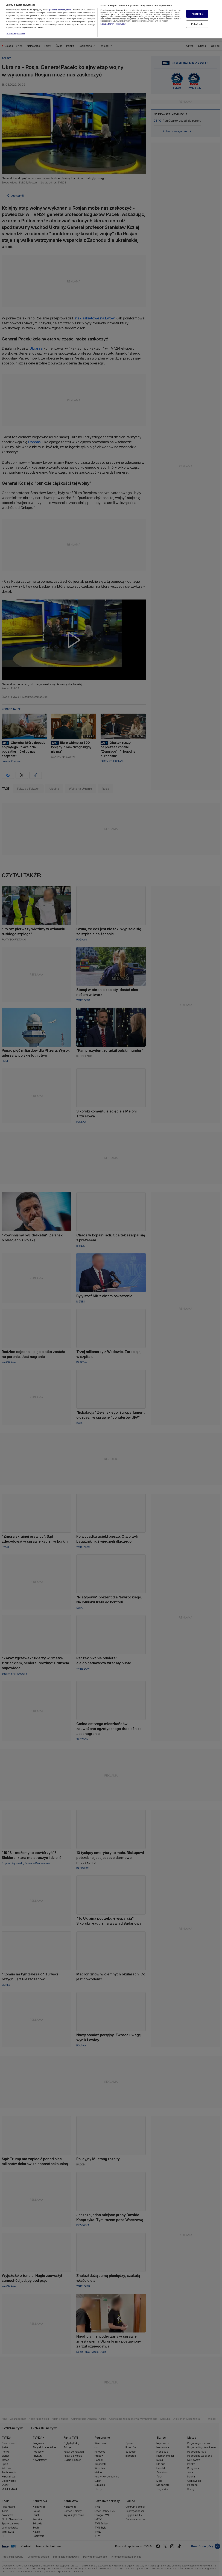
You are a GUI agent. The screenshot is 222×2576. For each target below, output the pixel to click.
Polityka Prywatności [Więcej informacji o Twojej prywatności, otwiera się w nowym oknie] (16, 33)
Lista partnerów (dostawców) (113, 24)
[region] (111, 19)
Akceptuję (197, 14)
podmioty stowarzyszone (60, 10)
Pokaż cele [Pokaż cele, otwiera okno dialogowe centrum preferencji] (197, 24)
